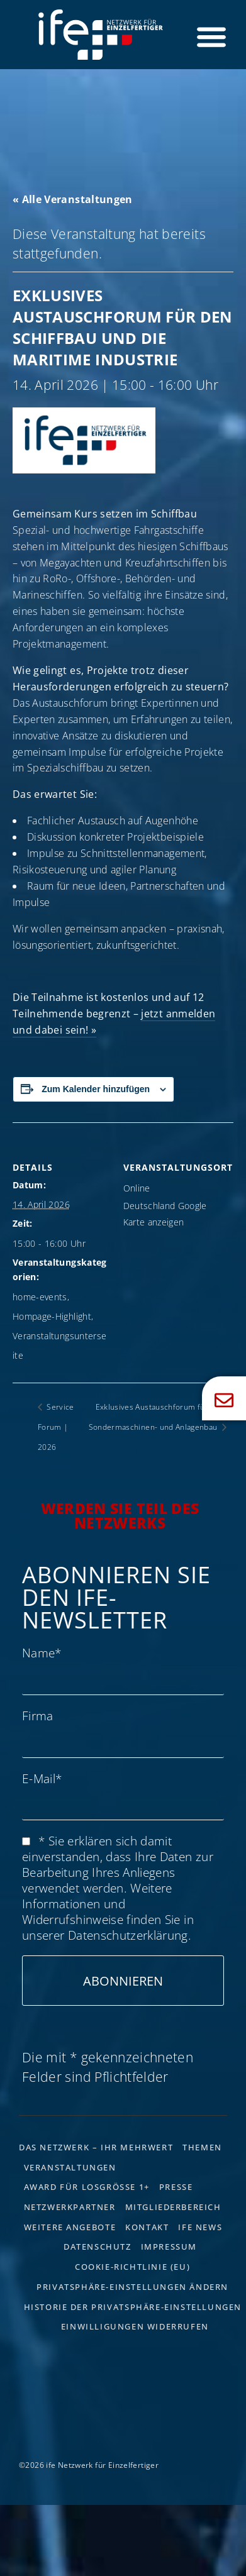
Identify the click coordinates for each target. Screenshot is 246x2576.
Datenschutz (97, 2246)
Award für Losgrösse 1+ (87, 2186)
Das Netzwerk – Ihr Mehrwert (96, 2147)
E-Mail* (42, 1778)
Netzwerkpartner (70, 2207)
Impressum (169, 2246)
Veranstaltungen (70, 2167)
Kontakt (147, 2227)
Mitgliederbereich (173, 2207)
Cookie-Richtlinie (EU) (132, 2266)
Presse (176, 2186)
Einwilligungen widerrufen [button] (135, 2326)
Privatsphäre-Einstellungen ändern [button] (132, 2286)
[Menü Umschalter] (211, 36)
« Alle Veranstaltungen (73, 199)
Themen (202, 2147)
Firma (37, 1715)
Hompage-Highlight (52, 1316)
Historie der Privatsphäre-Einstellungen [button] (133, 2307)
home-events (40, 1297)
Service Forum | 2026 (56, 1427)
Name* (42, 1653)
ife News (200, 2227)
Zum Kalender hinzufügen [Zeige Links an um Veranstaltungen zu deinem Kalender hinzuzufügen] (96, 1089)
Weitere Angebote (70, 2227)
